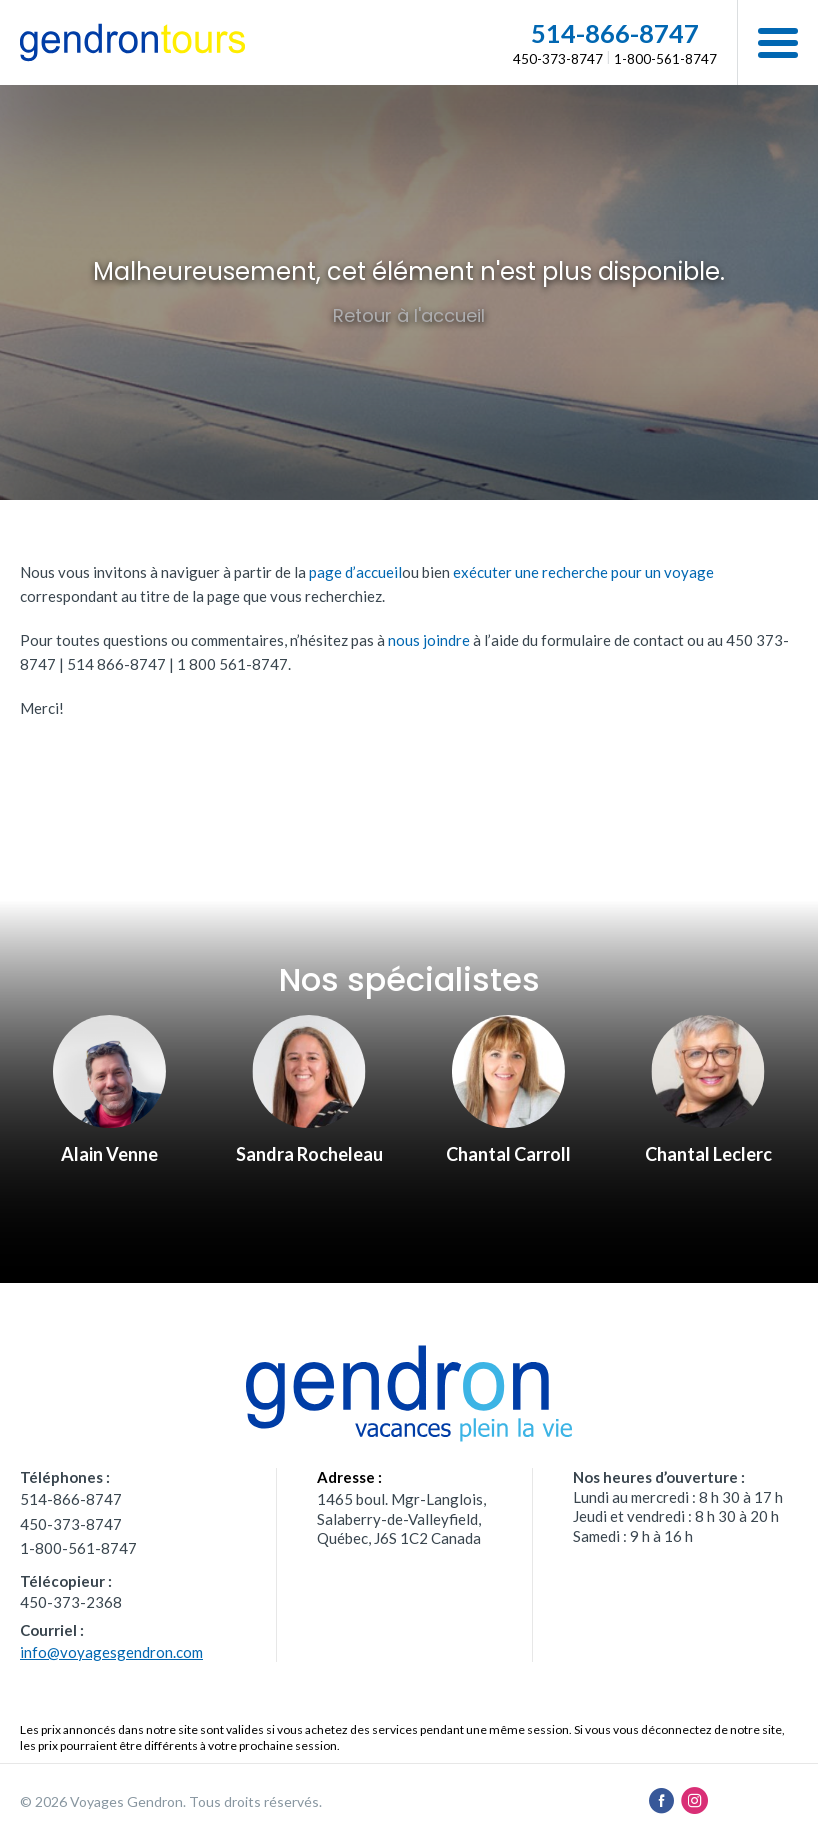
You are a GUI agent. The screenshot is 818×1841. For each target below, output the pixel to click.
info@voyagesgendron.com (111, 1652)
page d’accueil (355, 572)
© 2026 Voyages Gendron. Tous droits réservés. (171, 1801)
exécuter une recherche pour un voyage (583, 572)
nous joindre (429, 640)
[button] (777, 42)
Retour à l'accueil (409, 315)
